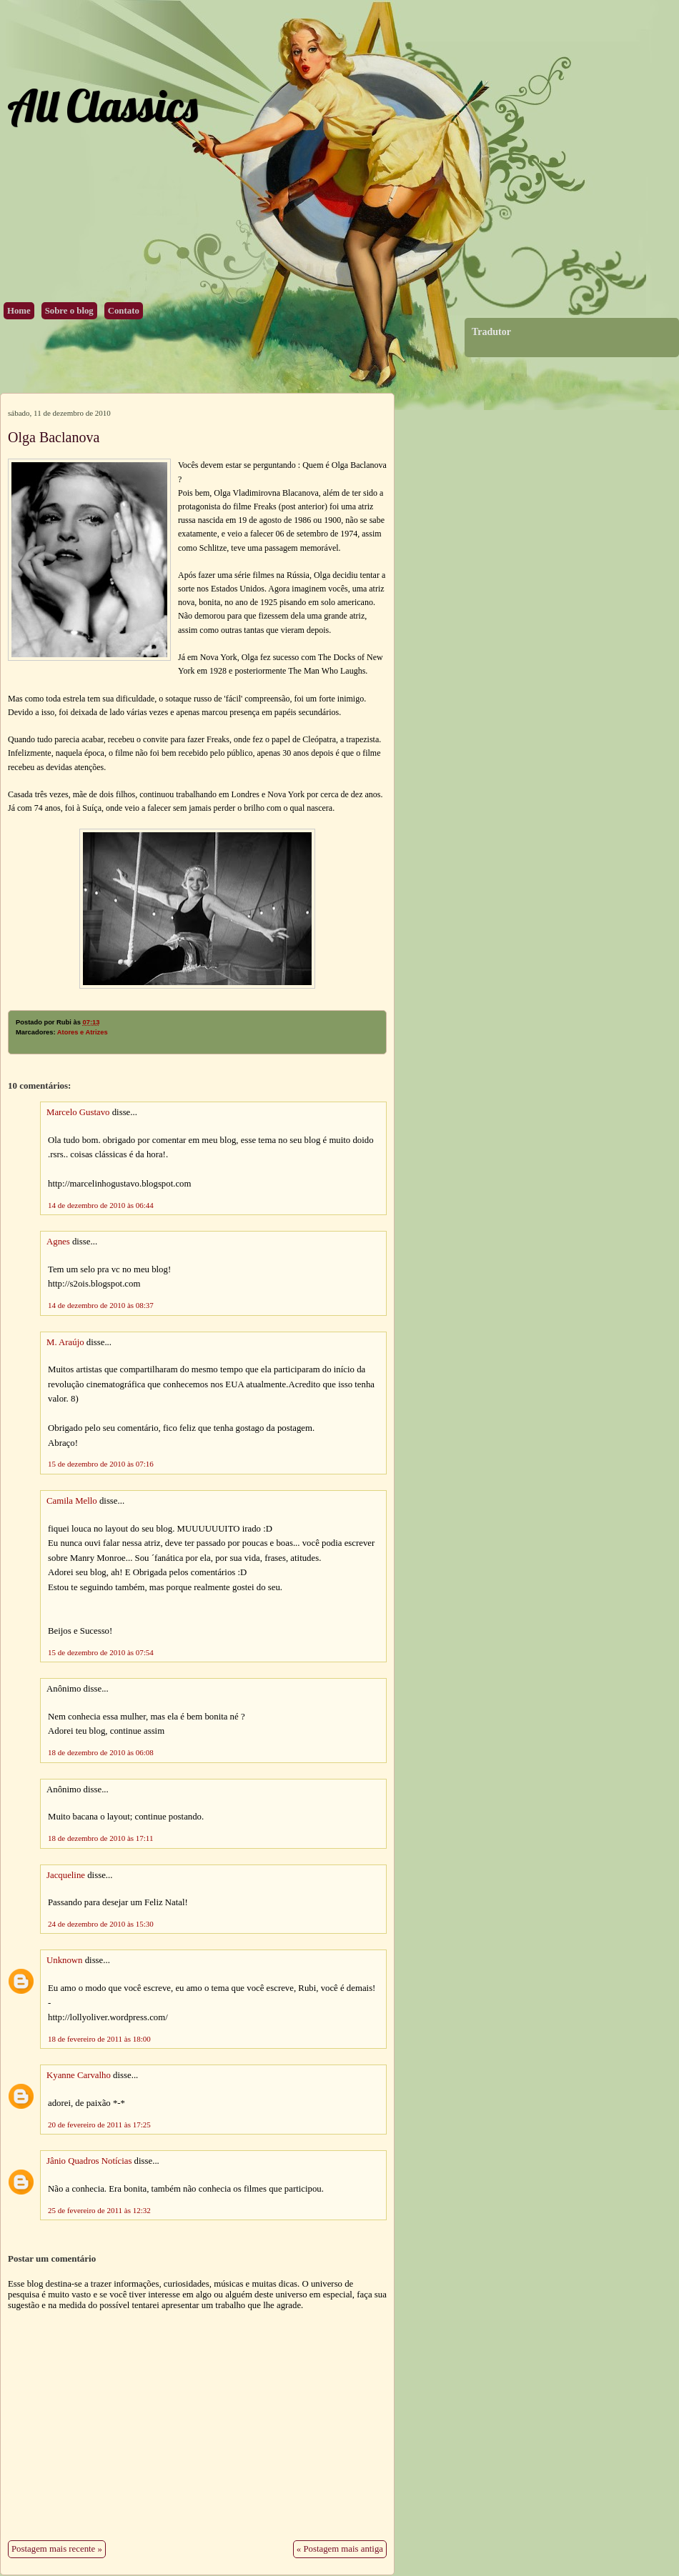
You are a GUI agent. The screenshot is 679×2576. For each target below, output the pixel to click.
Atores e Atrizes (82, 1032)
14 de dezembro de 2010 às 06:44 (101, 1205)
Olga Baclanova (53, 437)
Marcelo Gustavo (78, 1112)
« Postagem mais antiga (340, 2549)
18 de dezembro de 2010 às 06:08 (101, 1752)
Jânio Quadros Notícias (89, 2161)
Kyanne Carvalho (78, 2075)
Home (19, 311)
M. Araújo (65, 1342)
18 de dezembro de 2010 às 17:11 (100, 1838)
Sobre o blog (69, 311)
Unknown (64, 1960)
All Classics (102, 105)
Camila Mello (71, 1501)
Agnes (58, 1242)
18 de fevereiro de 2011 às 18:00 (99, 2039)
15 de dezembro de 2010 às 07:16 (101, 1463)
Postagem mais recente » (56, 2549)
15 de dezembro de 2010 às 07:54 (101, 1652)
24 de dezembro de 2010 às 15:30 (101, 1923)
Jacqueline (65, 1875)
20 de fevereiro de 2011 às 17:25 (99, 2124)
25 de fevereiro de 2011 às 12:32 (99, 2210)
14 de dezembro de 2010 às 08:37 (101, 1305)
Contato (123, 311)
